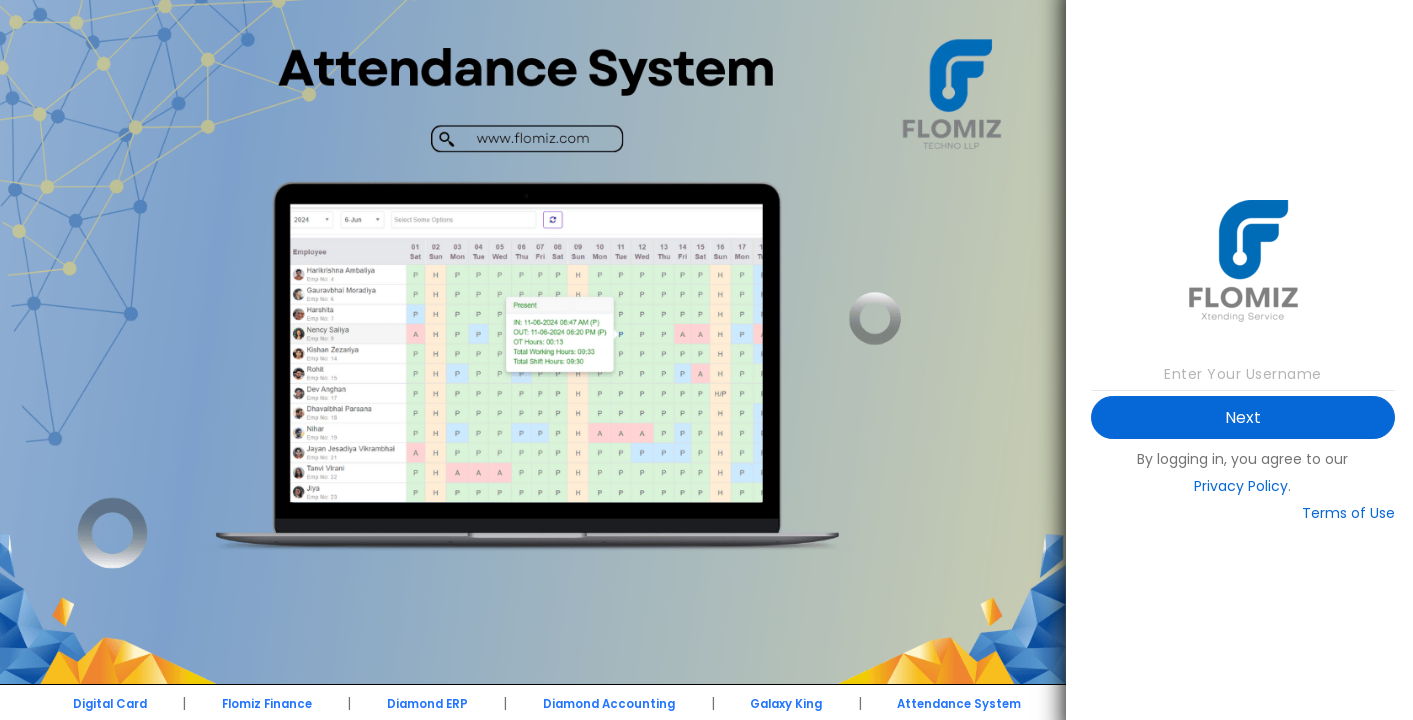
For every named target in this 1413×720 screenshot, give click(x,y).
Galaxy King (786, 704)
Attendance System (959, 704)
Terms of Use (1348, 513)
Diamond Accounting (609, 704)
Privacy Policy (1241, 486)
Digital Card (110, 704)
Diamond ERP (427, 704)
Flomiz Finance (267, 704)
